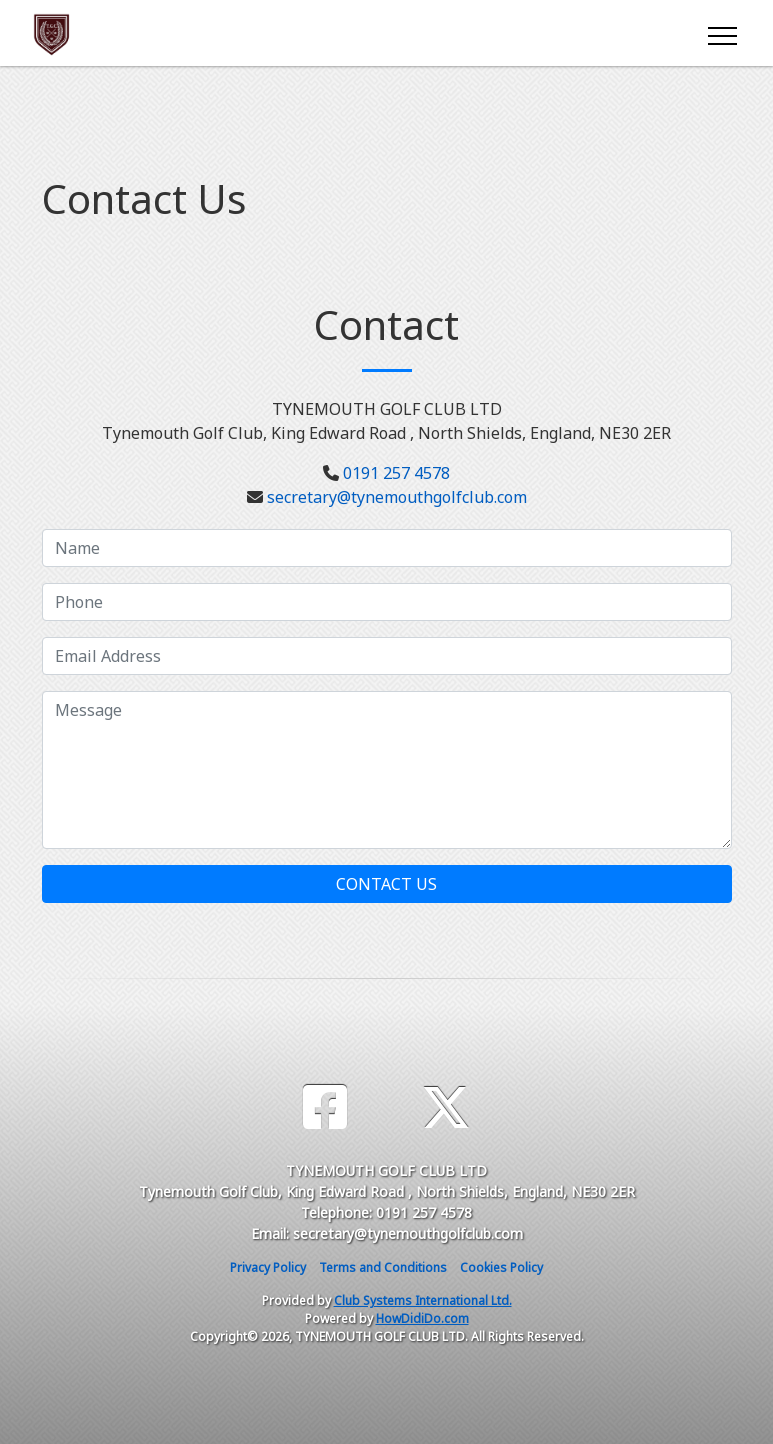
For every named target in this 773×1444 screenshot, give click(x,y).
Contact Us (386, 884)
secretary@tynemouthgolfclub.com (397, 497)
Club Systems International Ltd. (423, 1300)
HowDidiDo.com (422, 1318)
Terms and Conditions (383, 1267)
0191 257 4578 (396, 473)
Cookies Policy (501, 1267)
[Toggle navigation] (721, 33)
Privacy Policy (268, 1267)
